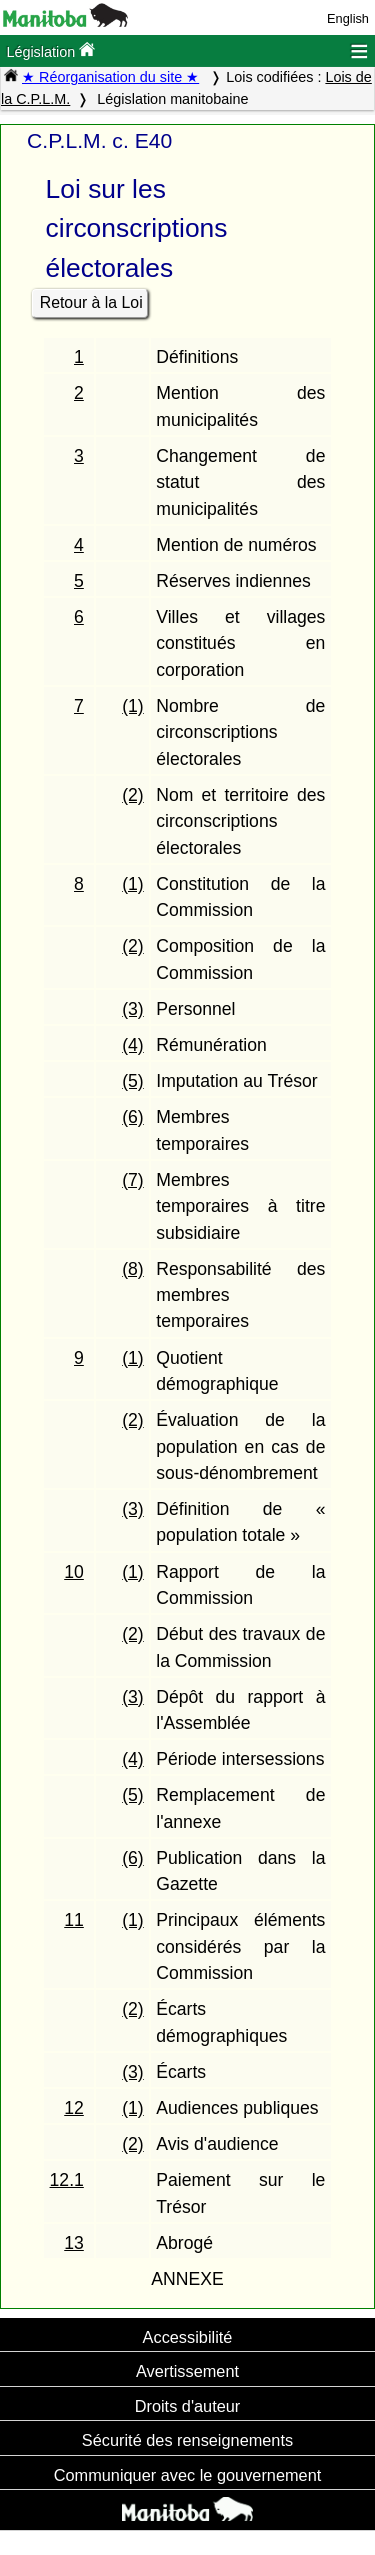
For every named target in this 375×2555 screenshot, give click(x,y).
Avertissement (187, 2371)
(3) (133, 1009)
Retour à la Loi (91, 302)
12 (74, 2108)
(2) (133, 795)
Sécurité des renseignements (187, 2440)
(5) (133, 1081)
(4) (133, 1045)
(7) (133, 1180)
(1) (133, 706)
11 (74, 1920)
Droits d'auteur (188, 2406)
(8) (133, 1269)
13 (74, 2243)
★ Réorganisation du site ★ (110, 77)
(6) (133, 1117)
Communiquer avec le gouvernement (187, 2475)
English (348, 18)
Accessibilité (188, 2337)
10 (74, 1572)
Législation (50, 50)
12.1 (67, 2180)
